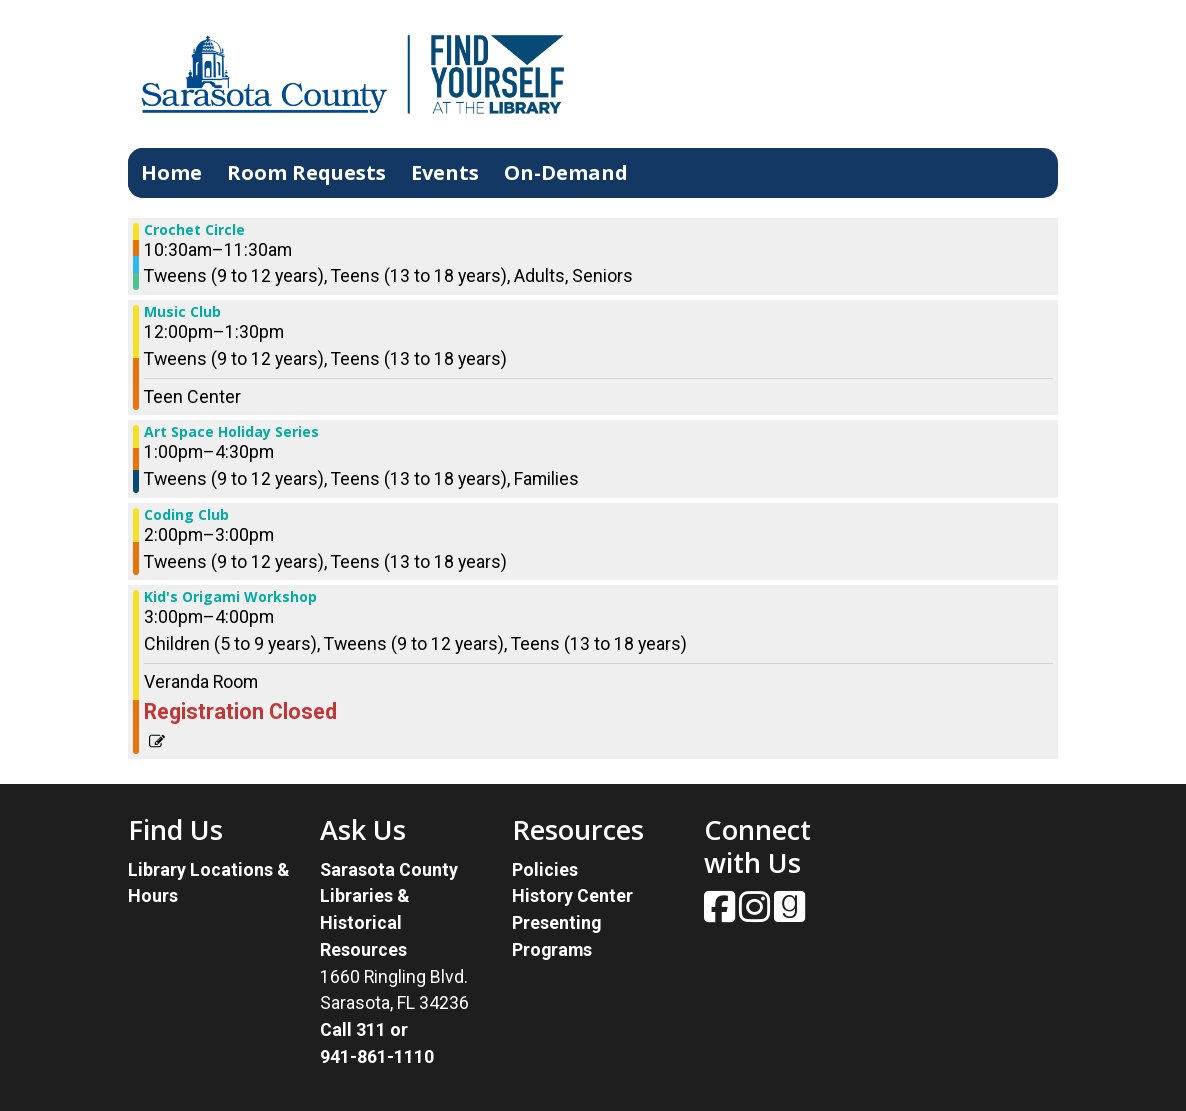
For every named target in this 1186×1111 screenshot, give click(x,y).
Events (445, 172)
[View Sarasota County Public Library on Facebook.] (721, 913)
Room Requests (306, 172)
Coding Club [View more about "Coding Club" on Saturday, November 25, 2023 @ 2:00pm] (186, 515)
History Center (572, 895)
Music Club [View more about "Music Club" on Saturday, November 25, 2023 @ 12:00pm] (182, 312)
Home (171, 172)
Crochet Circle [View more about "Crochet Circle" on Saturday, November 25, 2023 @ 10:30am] (194, 230)
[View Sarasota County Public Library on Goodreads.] (789, 913)
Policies (545, 869)
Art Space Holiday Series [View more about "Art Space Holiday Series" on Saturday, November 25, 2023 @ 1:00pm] (231, 432)
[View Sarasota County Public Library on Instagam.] (756, 913)
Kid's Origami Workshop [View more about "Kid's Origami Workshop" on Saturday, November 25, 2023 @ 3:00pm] (230, 597)
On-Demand (566, 172)
